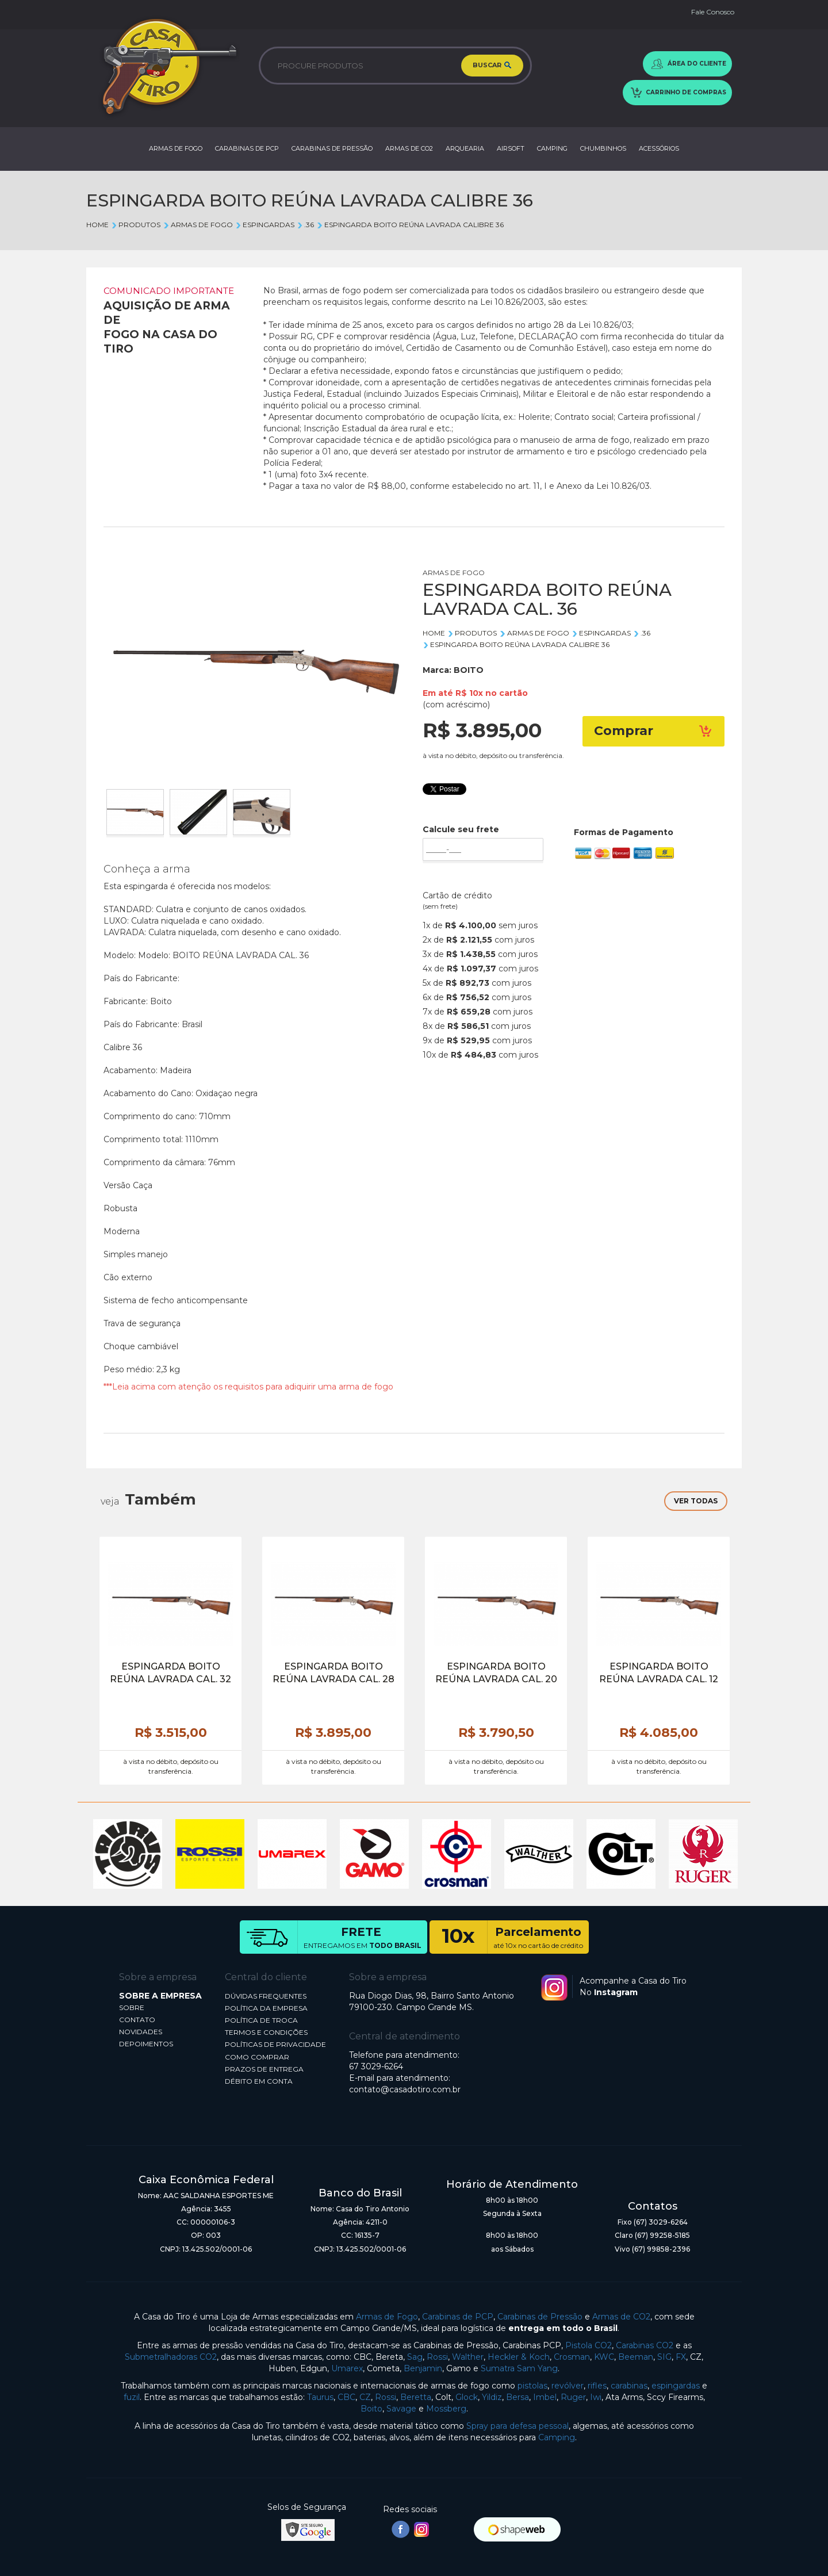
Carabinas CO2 (644, 2345)
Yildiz (492, 2397)
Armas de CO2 (621, 2316)
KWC (604, 2357)
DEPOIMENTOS (146, 2043)
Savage (401, 2408)
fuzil (132, 2397)
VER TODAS (696, 1500)
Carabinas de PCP (457, 2316)
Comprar (654, 730)
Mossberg (446, 2408)
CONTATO (137, 2019)
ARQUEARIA (465, 148)
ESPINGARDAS (264, 224)
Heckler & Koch (519, 2357)
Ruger (573, 2397)
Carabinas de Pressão (539, 2316)
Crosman (572, 2357)
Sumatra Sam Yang (519, 2368)
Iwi (595, 2397)
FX (681, 2357)
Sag (415, 2357)
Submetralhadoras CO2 (171, 2357)
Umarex (347, 2368)
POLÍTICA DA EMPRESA (266, 2008)
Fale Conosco (712, 11)
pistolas (532, 2385)
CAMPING (552, 148)
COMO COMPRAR (257, 2057)
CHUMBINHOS (603, 148)
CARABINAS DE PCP (247, 148)
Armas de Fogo (387, 2316)
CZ (365, 2397)
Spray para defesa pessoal (517, 2426)
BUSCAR (492, 65)
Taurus (320, 2397)
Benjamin (423, 2368)
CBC (346, 2397)
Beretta (415, 2397)
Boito (371, 2408)
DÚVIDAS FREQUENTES (265, 1996)
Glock (466, 2397)
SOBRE (131, 2007)
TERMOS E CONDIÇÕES (266, 2032)
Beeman (635, 2357)
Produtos (135, 224)
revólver (567, 2385)
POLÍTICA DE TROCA (261, 2020)
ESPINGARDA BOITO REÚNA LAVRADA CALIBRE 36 (409, 224)
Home (97, 224)
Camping (556, 2437)
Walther (468, 2357)
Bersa (517, 2397)
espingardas (675, 2385)
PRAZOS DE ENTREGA (264, 2069)
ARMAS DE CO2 (409, 148)
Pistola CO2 (588, 2345)
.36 (305, 224)
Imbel (545, 2397)
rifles (597, 2385)
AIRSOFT (510, 148)
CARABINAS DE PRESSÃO (332, 148)
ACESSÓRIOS (659, 148)
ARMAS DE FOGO (175, 148)
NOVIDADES (140, 2031)
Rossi (437, 2357)
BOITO (469, 670)
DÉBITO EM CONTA (259, 2081)
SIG (664, 2357)
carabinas (629, 2385)
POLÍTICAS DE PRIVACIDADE (275, 2044)
